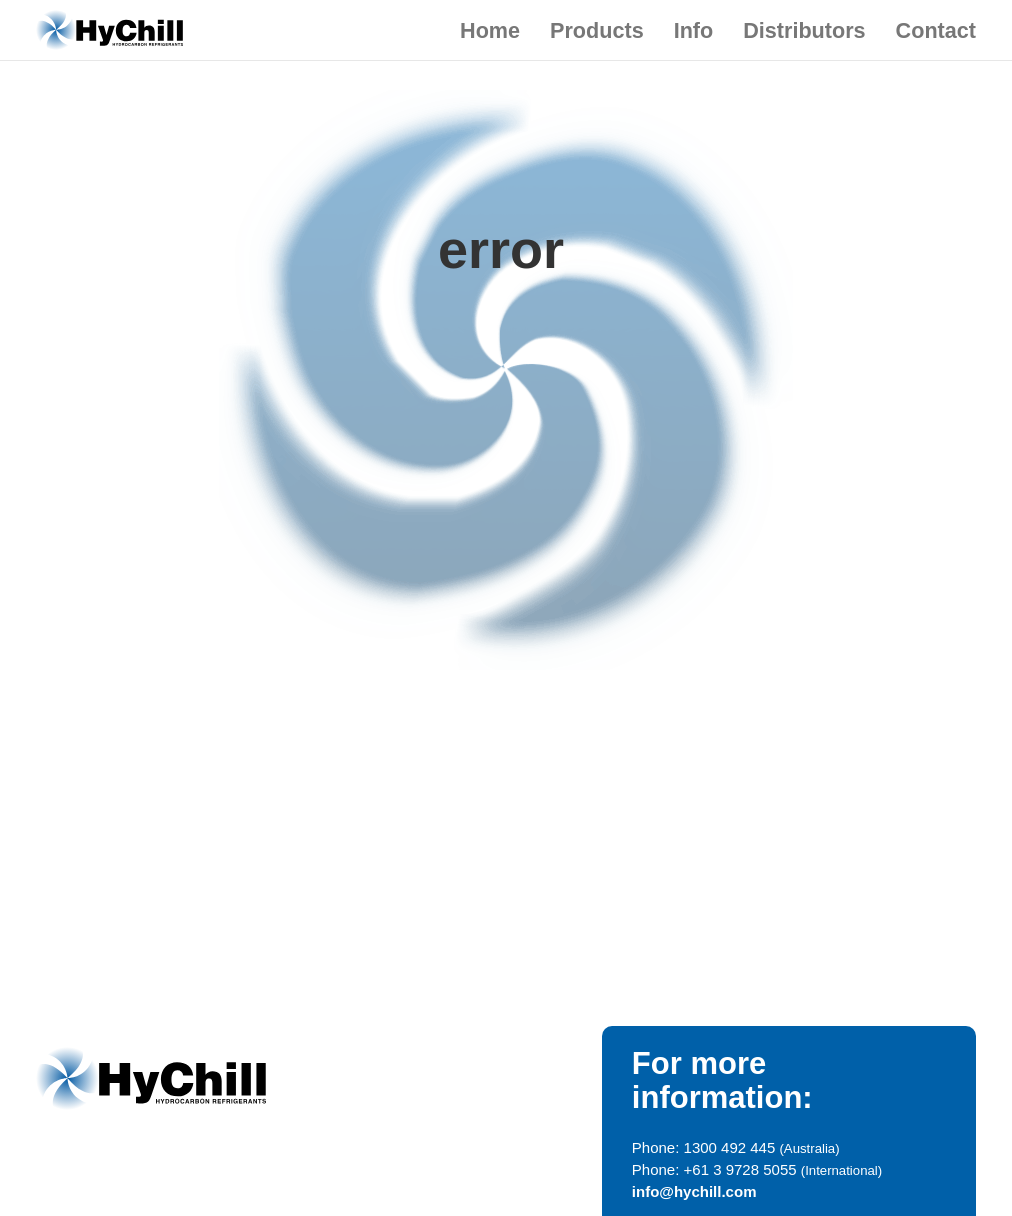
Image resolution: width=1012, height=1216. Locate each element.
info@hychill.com (694, 1191)
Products (597, 30)
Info (694, 30)
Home (490, 30)
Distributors (804, 30)
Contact (936, 30)
